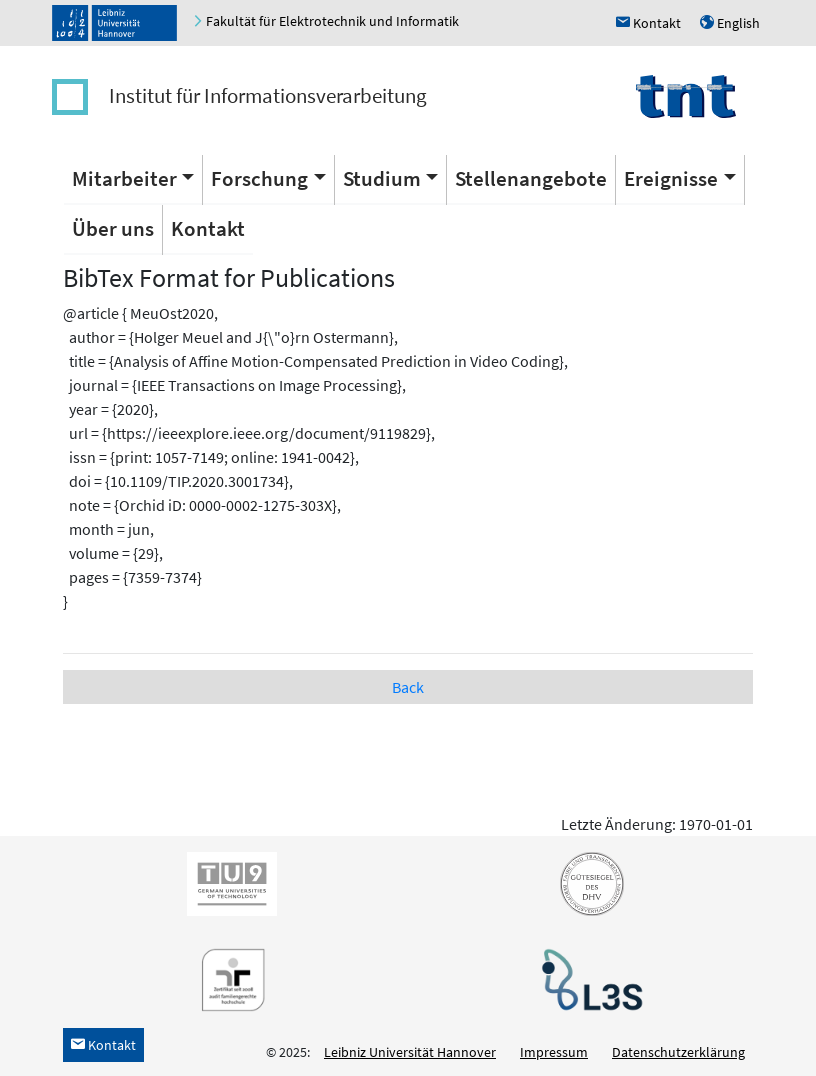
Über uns (113, 228)
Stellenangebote (531, 178)
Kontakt (208, 228)
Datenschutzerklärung (678, 1052)
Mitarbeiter (124, 178)
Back (408, 687)
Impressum (554, 1052)
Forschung (259, 178)
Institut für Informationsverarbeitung (268, 95)
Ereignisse (671, 178)
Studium (382, 178)
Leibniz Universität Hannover (410, 1052)
